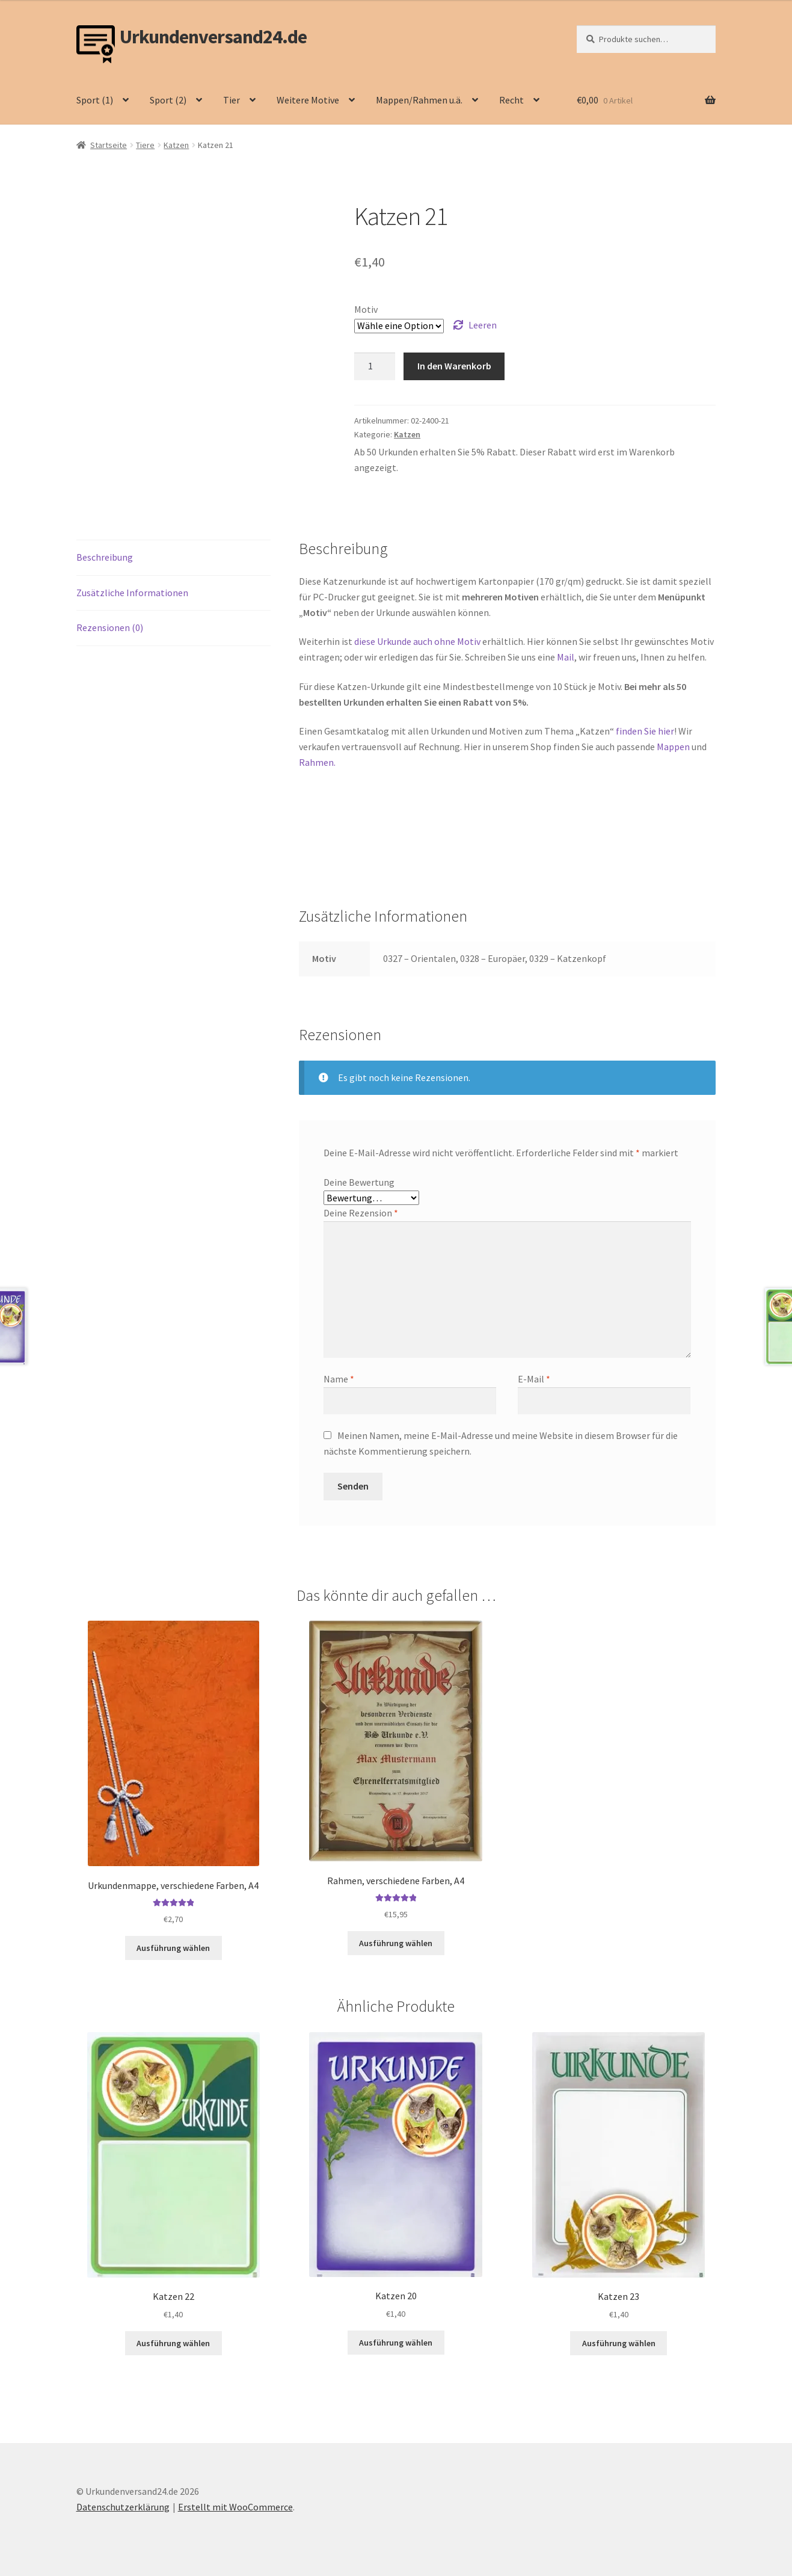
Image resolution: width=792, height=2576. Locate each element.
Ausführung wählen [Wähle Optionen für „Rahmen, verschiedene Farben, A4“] (395, 1943)
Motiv (366, 309)
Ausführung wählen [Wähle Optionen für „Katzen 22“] (173, 2343)
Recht (511, 100)
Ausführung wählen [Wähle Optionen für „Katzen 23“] (618, 2343)
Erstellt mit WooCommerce (235, 2507)
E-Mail (534, 1379)
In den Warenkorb (454, 366)
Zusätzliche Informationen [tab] (132, 593)
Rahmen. (317, 762)
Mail (565, 657)
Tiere (145, 145)
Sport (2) (168, 100)
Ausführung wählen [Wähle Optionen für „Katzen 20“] (395, 2342)
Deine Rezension (361, 1213)
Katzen (176, 145)
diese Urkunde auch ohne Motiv (417, 641)
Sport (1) (94, 100)
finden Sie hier (645, 731)
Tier (231, 100)
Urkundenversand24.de (213, 37)
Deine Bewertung (359, 1182)
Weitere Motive (308, 100)
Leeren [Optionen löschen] (482, 325)
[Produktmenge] (374, 366)
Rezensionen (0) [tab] (109, 627)
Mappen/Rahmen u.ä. (419, 100)
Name (339, 1379)
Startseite (108, 145)
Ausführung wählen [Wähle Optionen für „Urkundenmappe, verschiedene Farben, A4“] (173, 1948)
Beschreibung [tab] (104, 557)
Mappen (674, 747)
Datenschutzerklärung (123, 2507)
